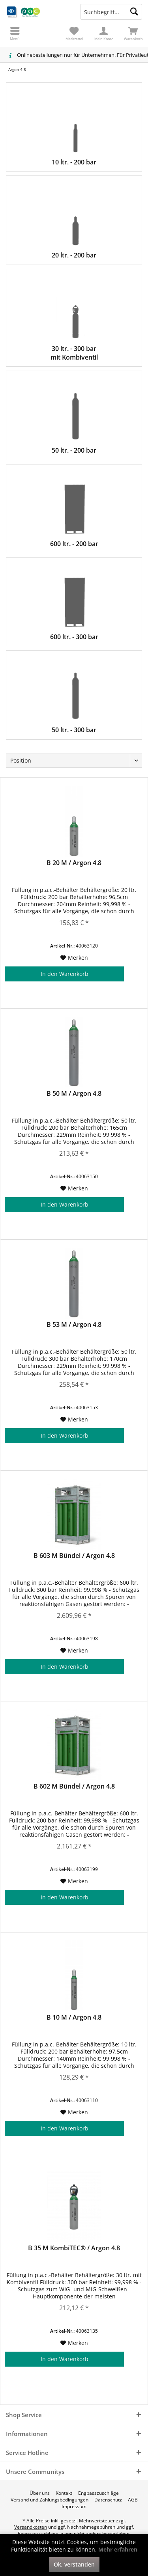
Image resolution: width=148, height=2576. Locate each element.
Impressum (74, 2506)
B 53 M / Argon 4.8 (74, 1325)
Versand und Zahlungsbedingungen (49, 2500)
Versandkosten (30, 2527)
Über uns (40, 2493)
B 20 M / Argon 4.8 (74, 863)
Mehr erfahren (117, 2549)
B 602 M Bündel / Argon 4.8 (74, 1786)
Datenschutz (108, 2500)
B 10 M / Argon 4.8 (74, 2017)
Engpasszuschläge (98, 2493)
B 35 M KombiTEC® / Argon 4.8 (74, 2248)
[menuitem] (133, 33)
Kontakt (64, 2493)
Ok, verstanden (74, 2564)
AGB (133, 2500)
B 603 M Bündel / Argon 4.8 (74, 1556)
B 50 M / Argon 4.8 (74, 1093)
